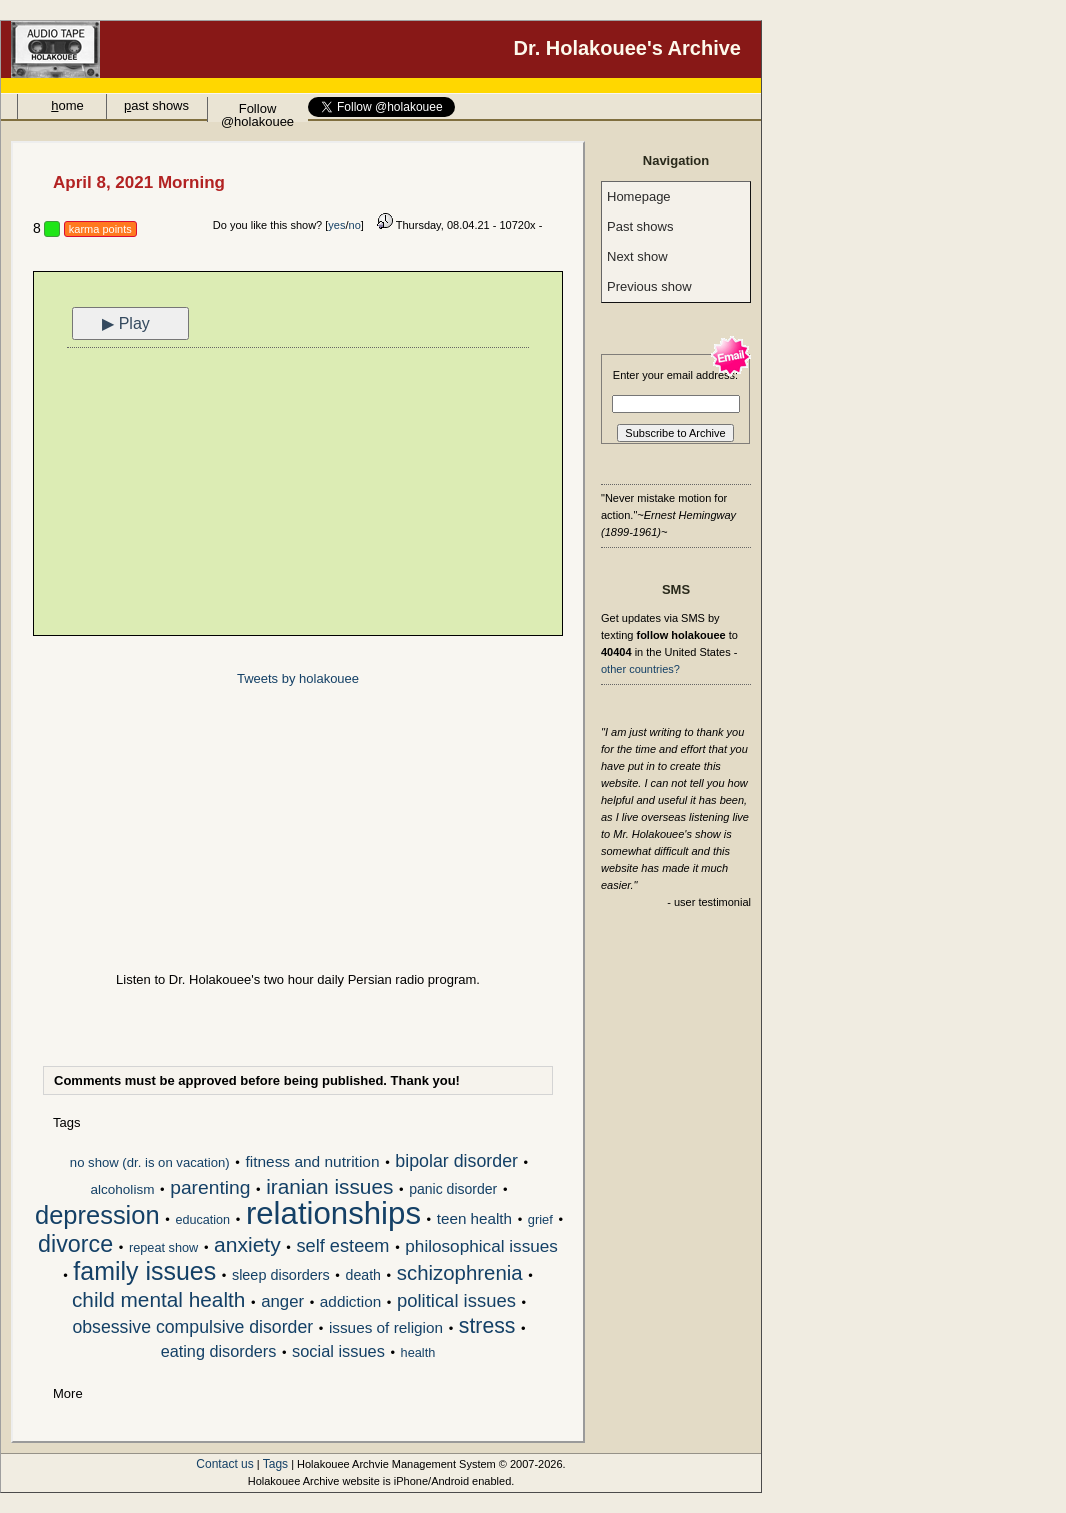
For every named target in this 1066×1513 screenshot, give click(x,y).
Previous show (649, 286)
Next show (637, 256)
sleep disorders (281, 1275)
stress (487, 1327)
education (202, 1220)
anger (282, 1302)
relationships (333, 1215)
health (418, 1352)
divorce (75, 1246)
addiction (350, 1301)
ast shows (156, 105)
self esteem (343, 1247)
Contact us (224, 1464)
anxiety (247, 1246)
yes (336, 225)
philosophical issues (481, 1247)
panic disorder (453, 1189)
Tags (275, 1464)
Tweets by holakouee (298, 678)
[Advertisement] (298, 494)
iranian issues (329, 1188)
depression (97, 1217)
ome (67, 105)
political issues (456, 1301)
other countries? (640, 669)
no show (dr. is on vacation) (150, 1162)
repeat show (163, 1247)
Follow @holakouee (257, 111)
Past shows (640, 226)
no (355, 225)
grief (540, 1219)
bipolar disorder (456, 1162)
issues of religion (386, 1327)
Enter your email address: (675, 375)
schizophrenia (460, 1274)
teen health (474, 1218)
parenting (210, 1188)
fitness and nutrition (312, 1161)
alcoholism (123, 1189)
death (363, 1275)
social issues (338, 1351)
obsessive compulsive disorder (192, 1328)
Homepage (639, 196)
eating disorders (219, 1351)
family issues (144, 1273)
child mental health (158, 1301)
